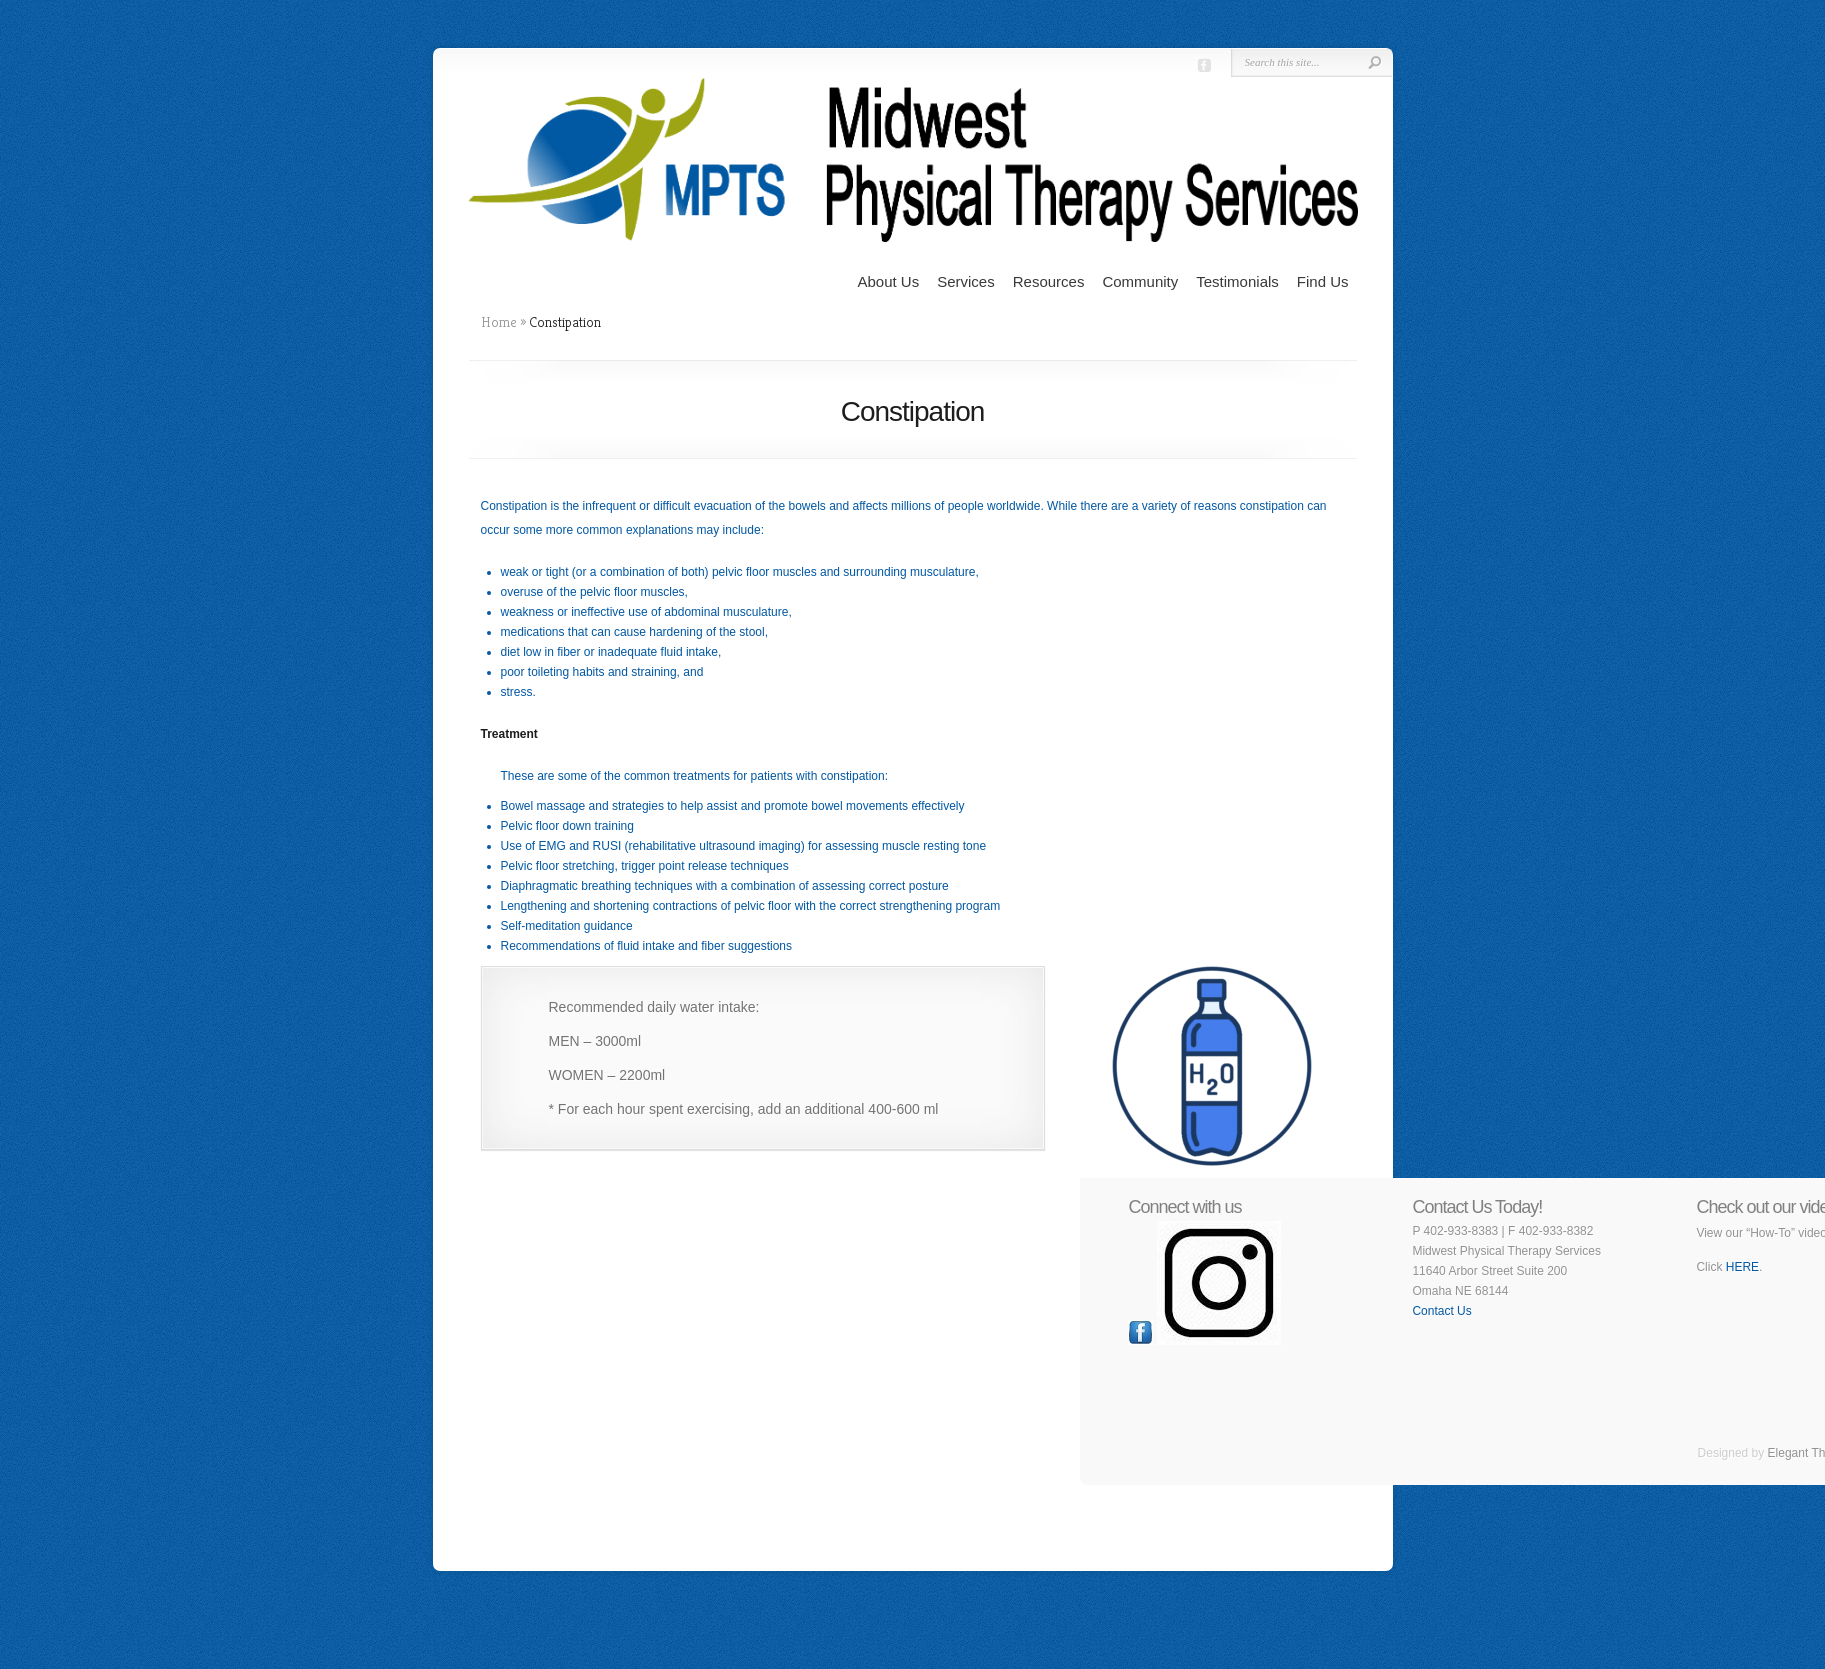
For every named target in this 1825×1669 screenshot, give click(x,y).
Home (499, 322)
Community (1140, 281)
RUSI (607, 846)
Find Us (1323, 281)
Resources (1049, 281)
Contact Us (1441, 1311)
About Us (888, 281)
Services (966, 281)
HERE (1742, 1267)
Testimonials (1237, 281)
